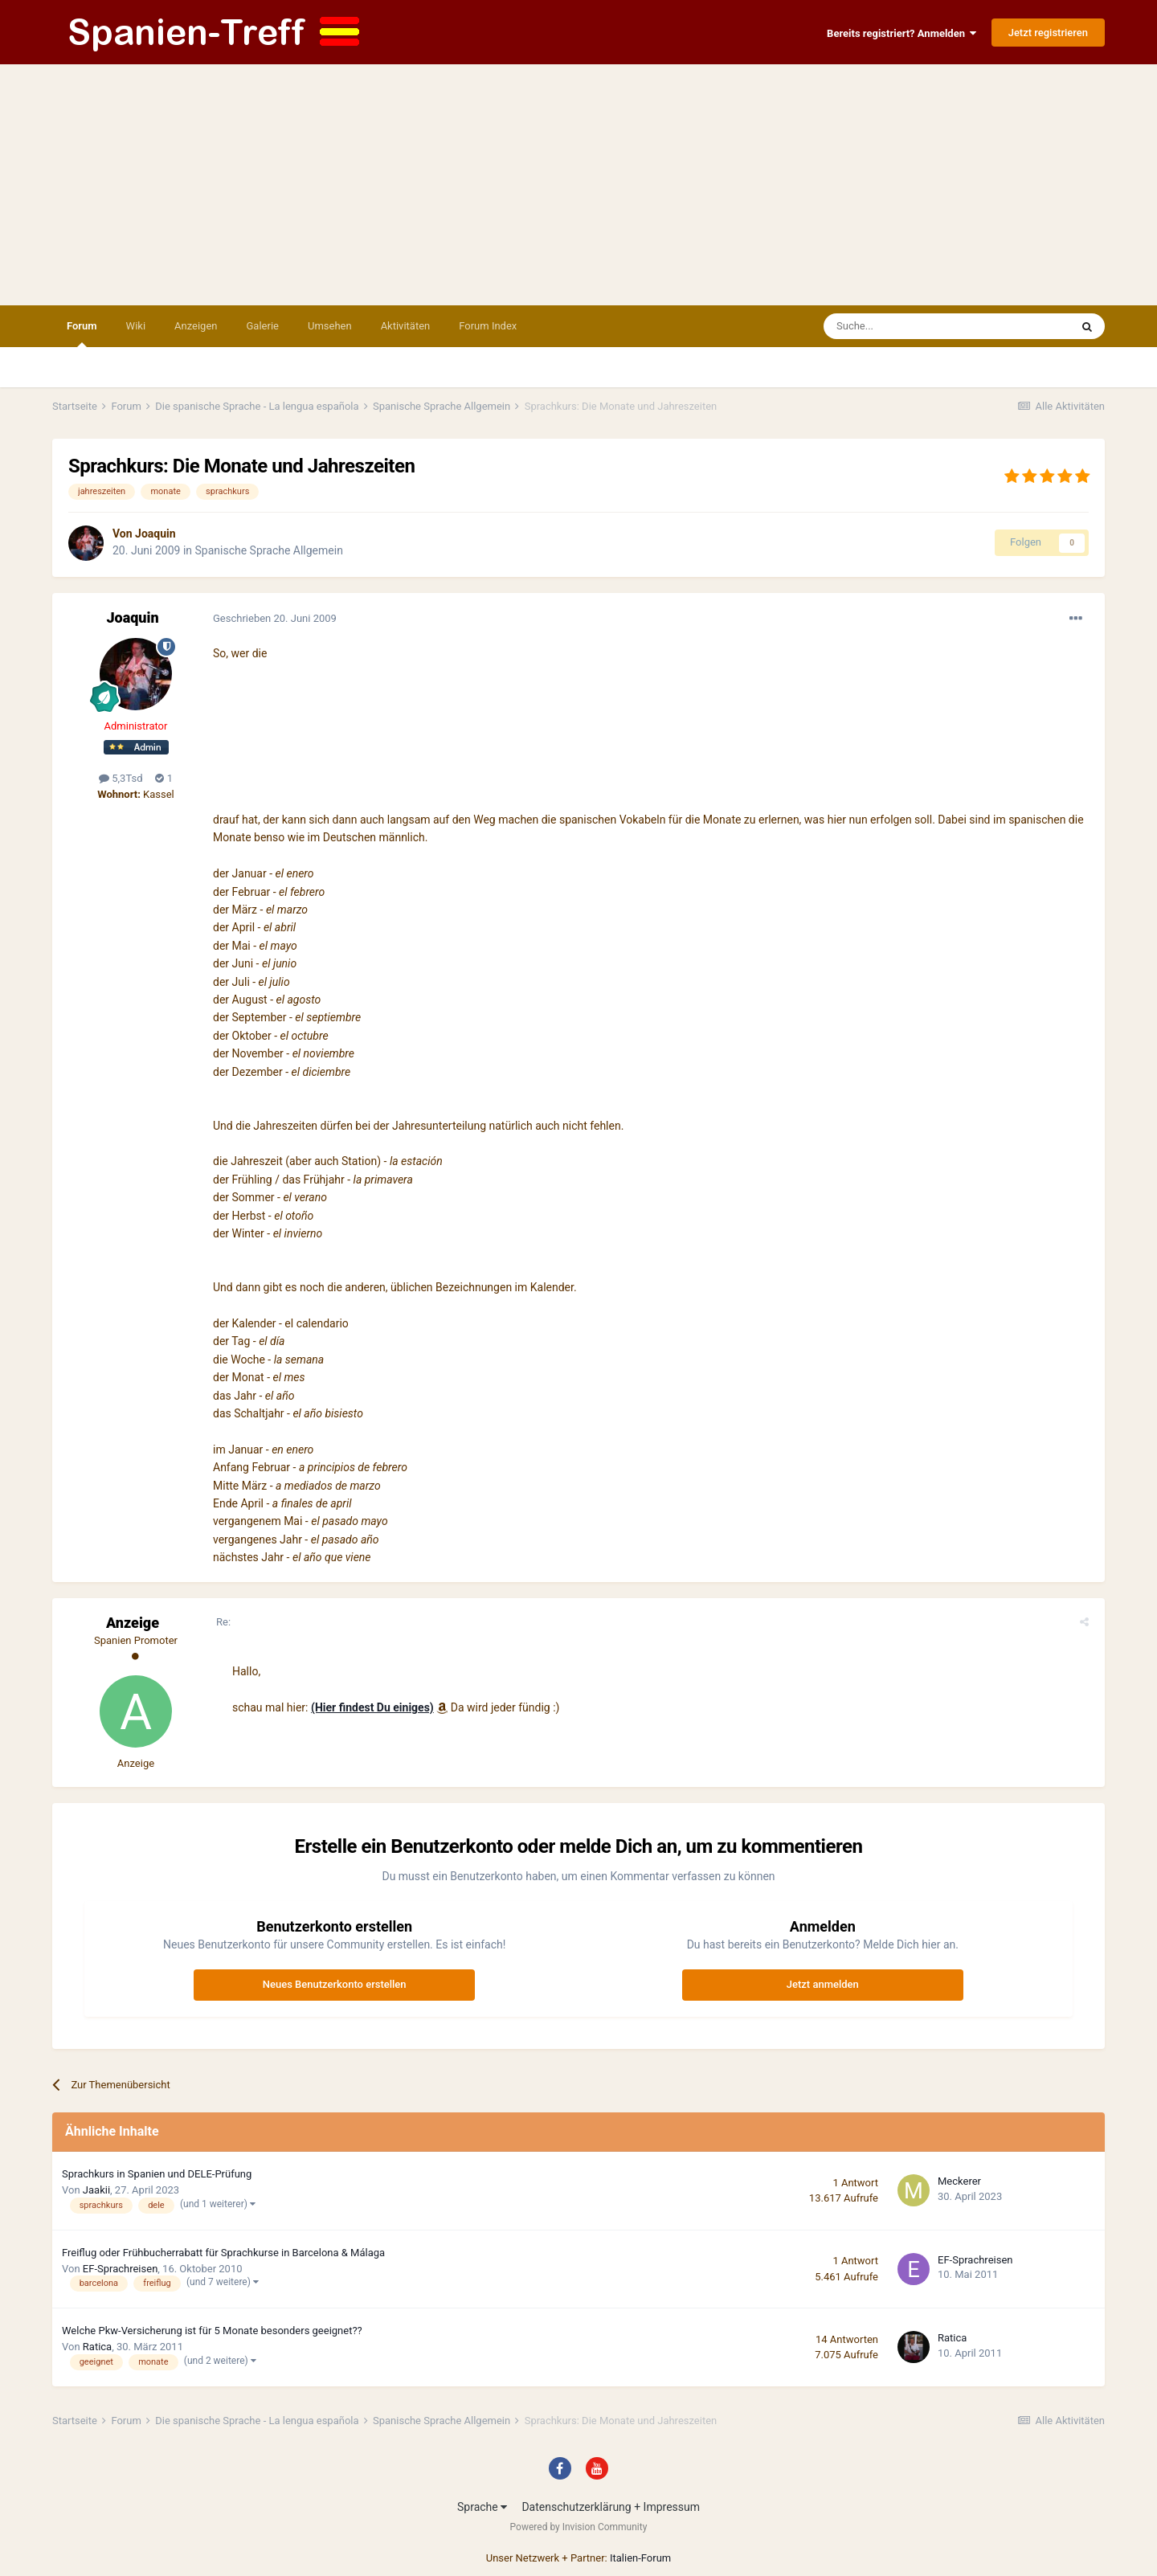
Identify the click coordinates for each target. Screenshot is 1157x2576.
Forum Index (488, 326)
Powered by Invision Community (579, 2527)
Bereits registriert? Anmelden (901, 33)
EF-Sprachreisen (120, 2269)
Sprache (482, 2506)
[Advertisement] (578, 184)
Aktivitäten (406, 326)
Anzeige (132, 1622)
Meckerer (959, 2181)
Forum (82, 333)
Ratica (97, 2347)
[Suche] (900, 326)
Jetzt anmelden (823, 1984)
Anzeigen (195, 326)
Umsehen (330, 326)
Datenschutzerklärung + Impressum (610, 2506)
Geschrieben (275, 618)
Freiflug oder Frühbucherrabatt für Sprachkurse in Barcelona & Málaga (223, 2253)
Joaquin (155, 533)
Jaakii (96, 2190)
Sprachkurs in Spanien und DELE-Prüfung (156, 2174)
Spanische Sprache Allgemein (269, 550)
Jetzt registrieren (1048, 33)
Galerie (263, 326)
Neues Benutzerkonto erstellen (335, 1984)
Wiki (135, 326)
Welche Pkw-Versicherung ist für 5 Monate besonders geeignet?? (212, 2331)
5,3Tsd (120, 778)
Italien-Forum (640, 2558)
